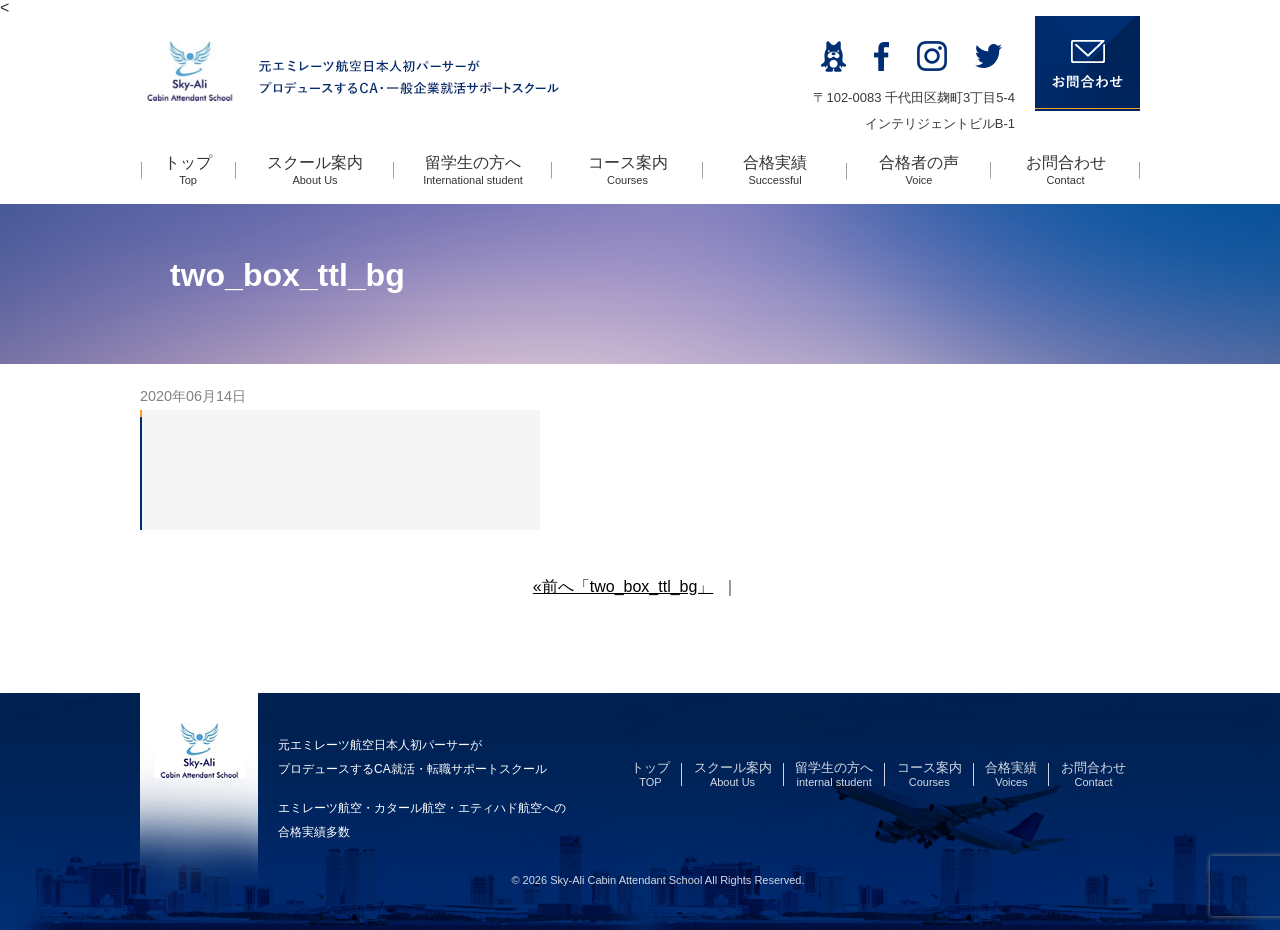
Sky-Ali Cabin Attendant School (626, 880)
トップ (188, 170)
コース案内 (628, 170)
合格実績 (775, 170)
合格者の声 (919, 170)
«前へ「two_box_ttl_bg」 (623, 586)
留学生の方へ (473, 170)
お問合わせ (1066, 170)
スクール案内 (315, 170)
